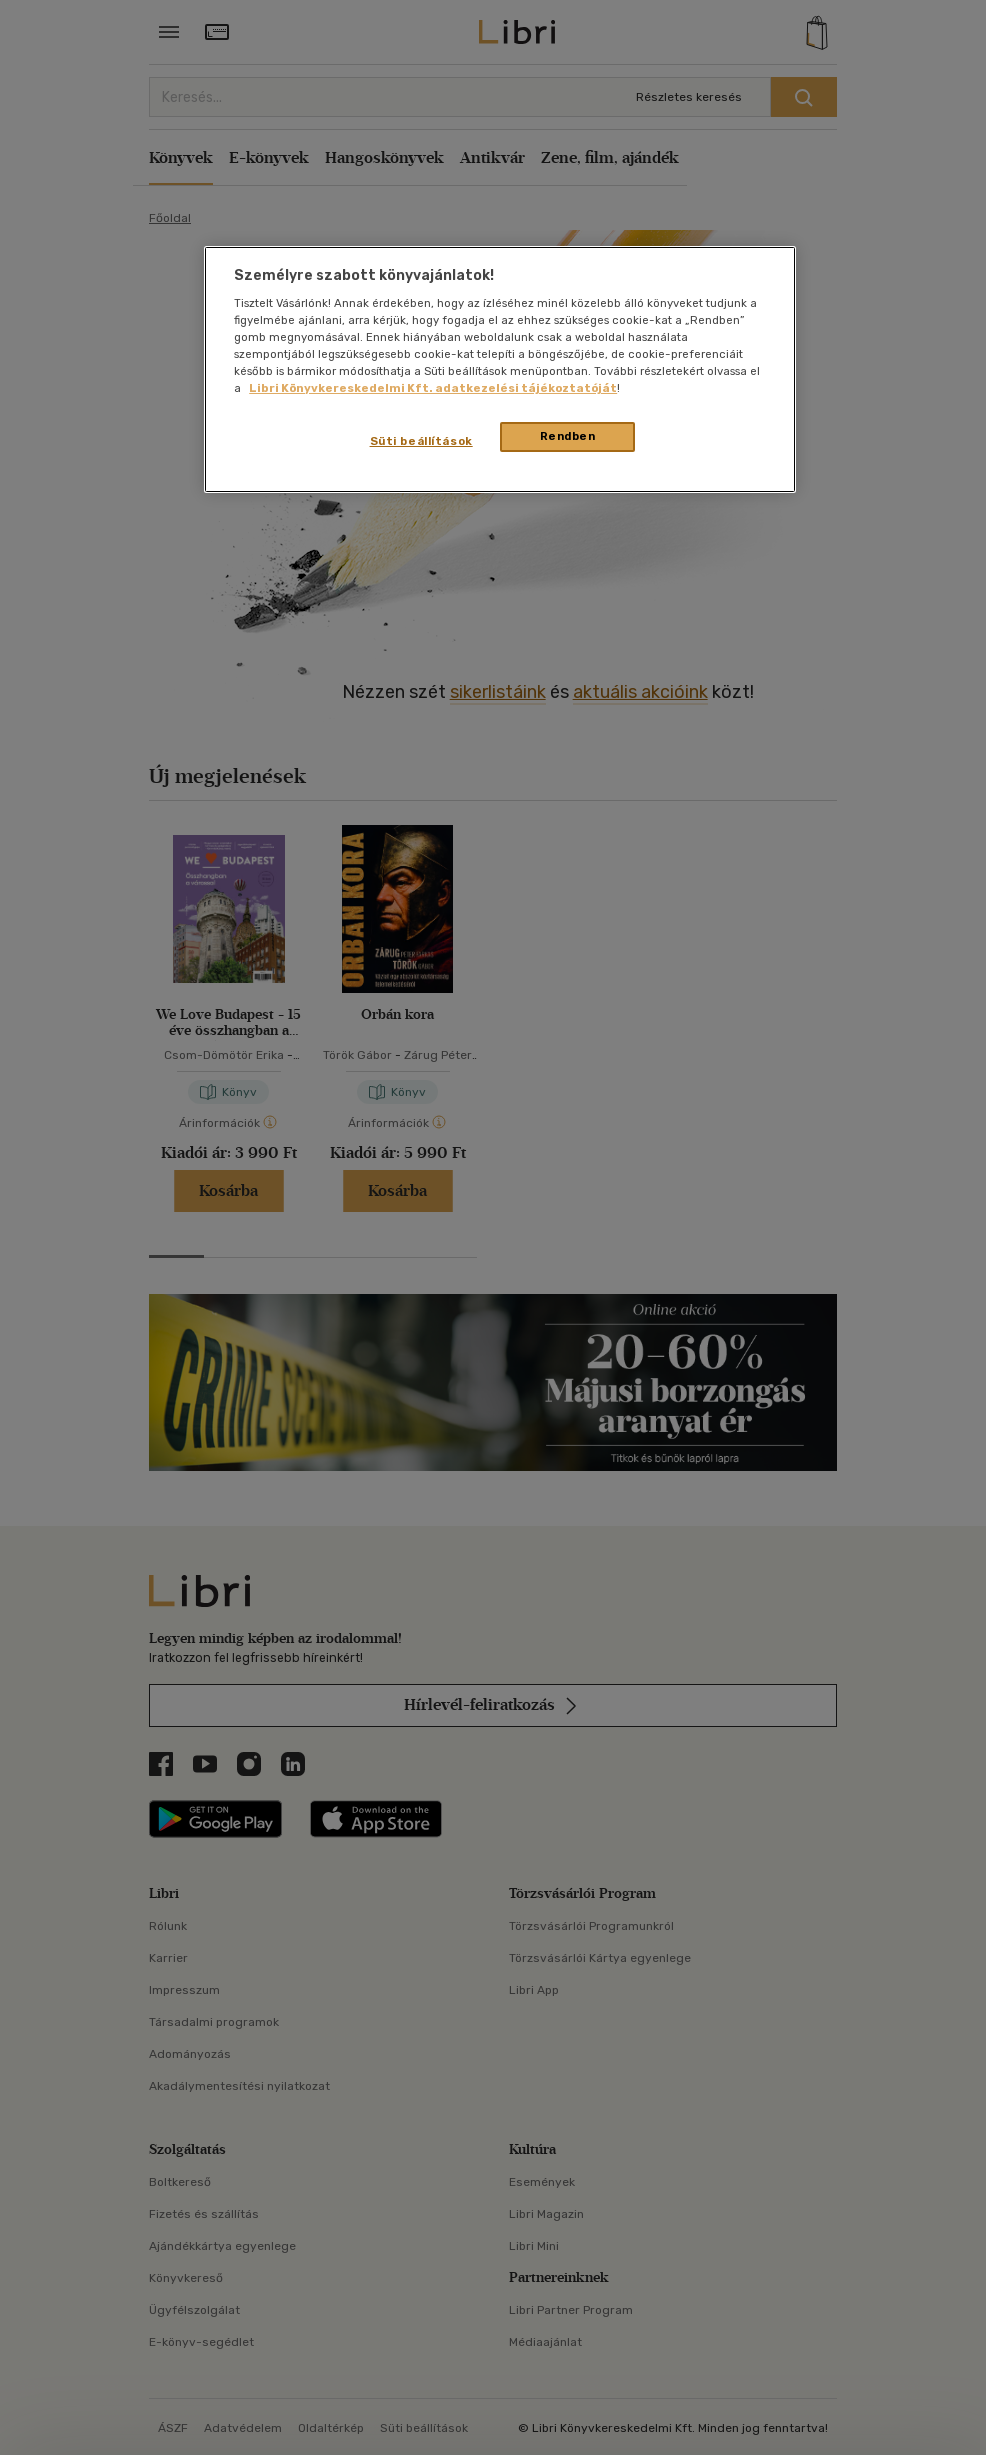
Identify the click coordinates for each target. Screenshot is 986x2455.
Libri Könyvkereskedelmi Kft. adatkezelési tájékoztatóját (433, 388)
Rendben (568, 436)
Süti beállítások (421, 441)
